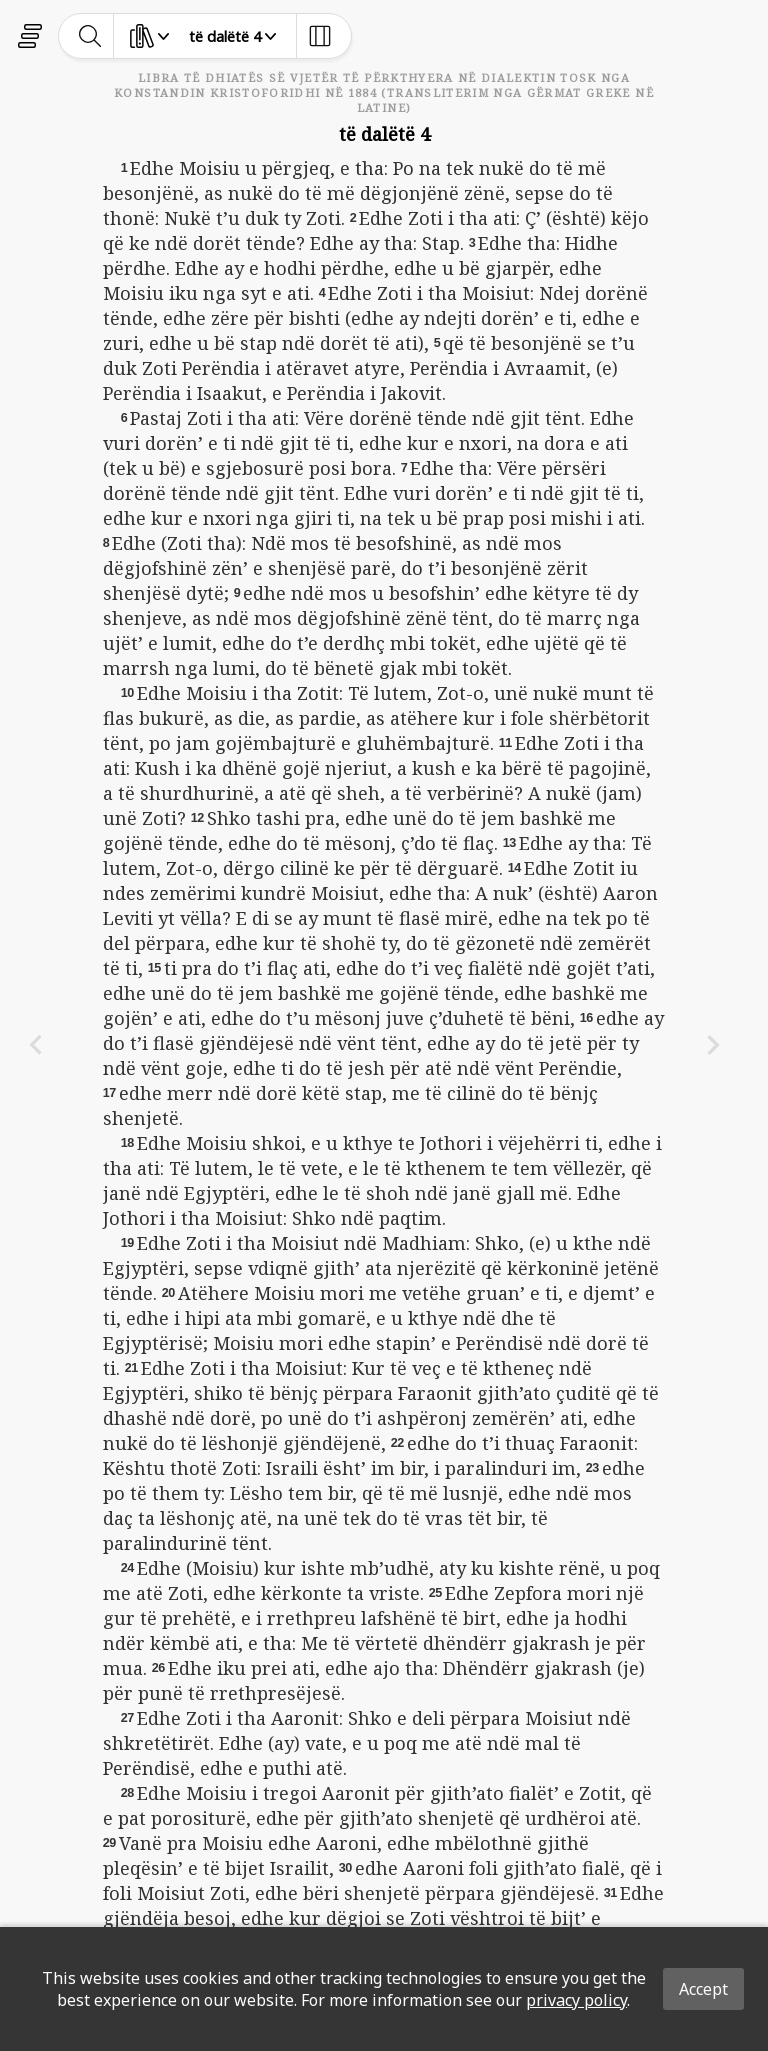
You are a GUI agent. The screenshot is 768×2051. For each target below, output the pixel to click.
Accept (703, 1989)
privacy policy (576, 2000)
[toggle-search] (90, 36)
